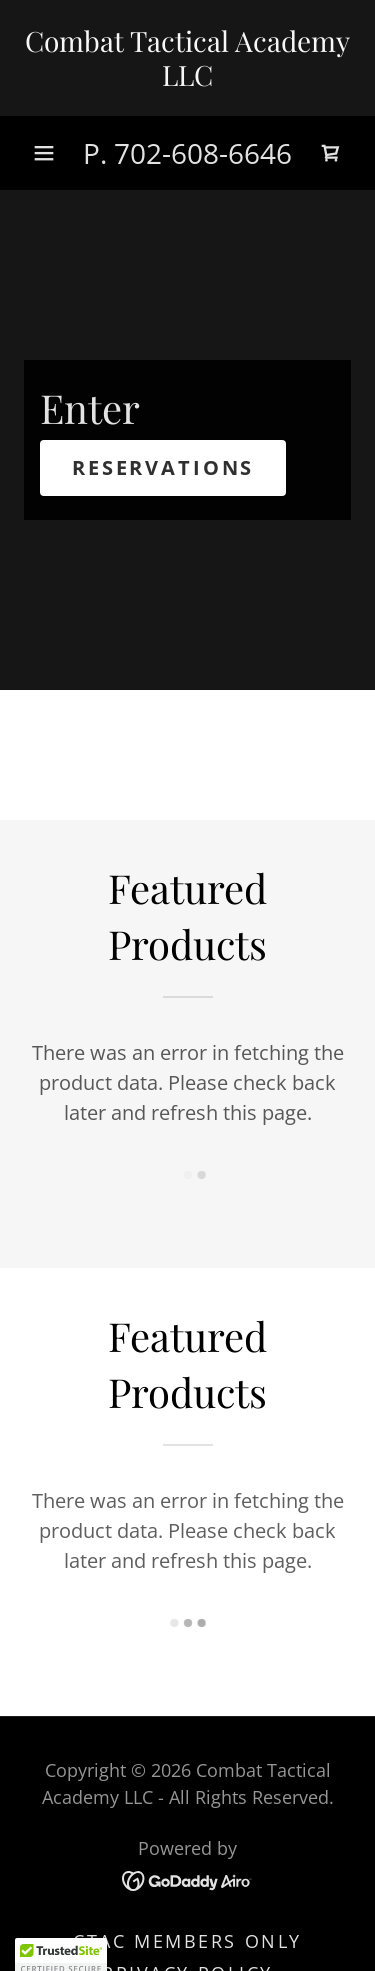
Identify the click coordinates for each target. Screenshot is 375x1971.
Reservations (163, 467)
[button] (44, 153)
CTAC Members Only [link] (187, 1941)
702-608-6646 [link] (203, 153)
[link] (187, 58)
